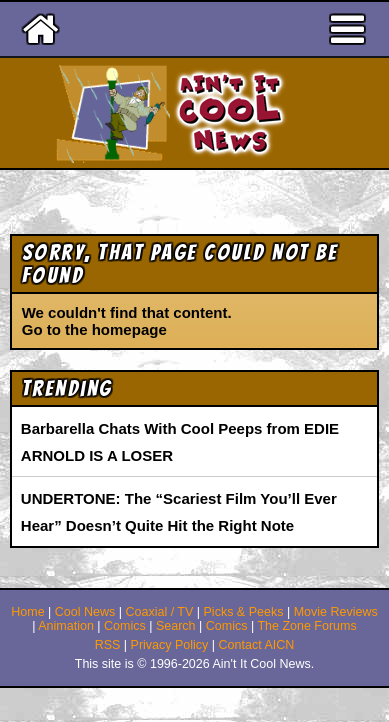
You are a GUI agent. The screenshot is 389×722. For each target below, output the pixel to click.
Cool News (85, 612)
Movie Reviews (336, 612)
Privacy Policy (170, 645)
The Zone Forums (306, 626)
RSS (108, 645)
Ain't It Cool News (230, 113)
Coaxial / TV (159, 612)
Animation (66, 626)
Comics (125, 626)
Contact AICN (257, 645)
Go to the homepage (94, 329)
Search (176, 626)
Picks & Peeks (244, 612)
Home (27, 612)
